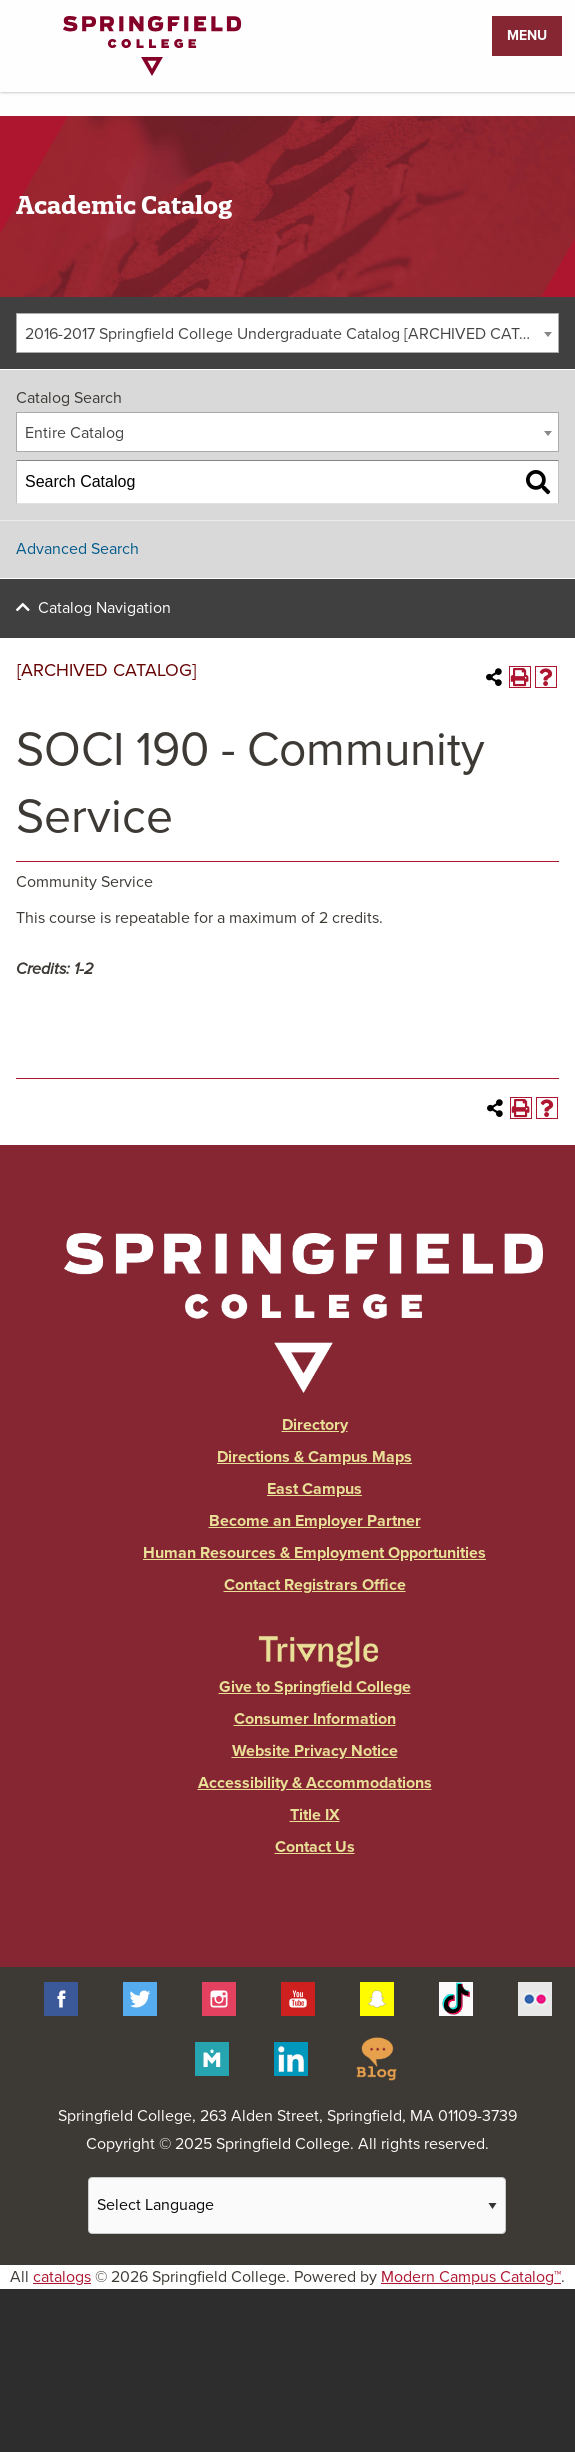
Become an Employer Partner (315, 1521)
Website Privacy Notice (315, 1751)
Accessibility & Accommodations (315, 1783)
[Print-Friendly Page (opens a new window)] (520, 677)
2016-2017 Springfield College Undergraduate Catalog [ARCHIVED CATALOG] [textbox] (291, 334)
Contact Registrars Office (315, 1585)
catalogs (62, 2277)
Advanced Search (77, 549)
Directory (315, 1425)
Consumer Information (315, 1719)
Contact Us (315, 1847)
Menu (527, 35)
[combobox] (287, 333)
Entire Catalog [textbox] (74, 433)
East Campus (314, 1489)
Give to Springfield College (315, 1687)
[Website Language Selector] (297, 2205)
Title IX (315, 1815)
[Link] (152, 71)
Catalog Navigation (104, 608)
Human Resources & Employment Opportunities (314, 1553)
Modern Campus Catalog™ (471, 2277)
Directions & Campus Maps (314, 1457)
